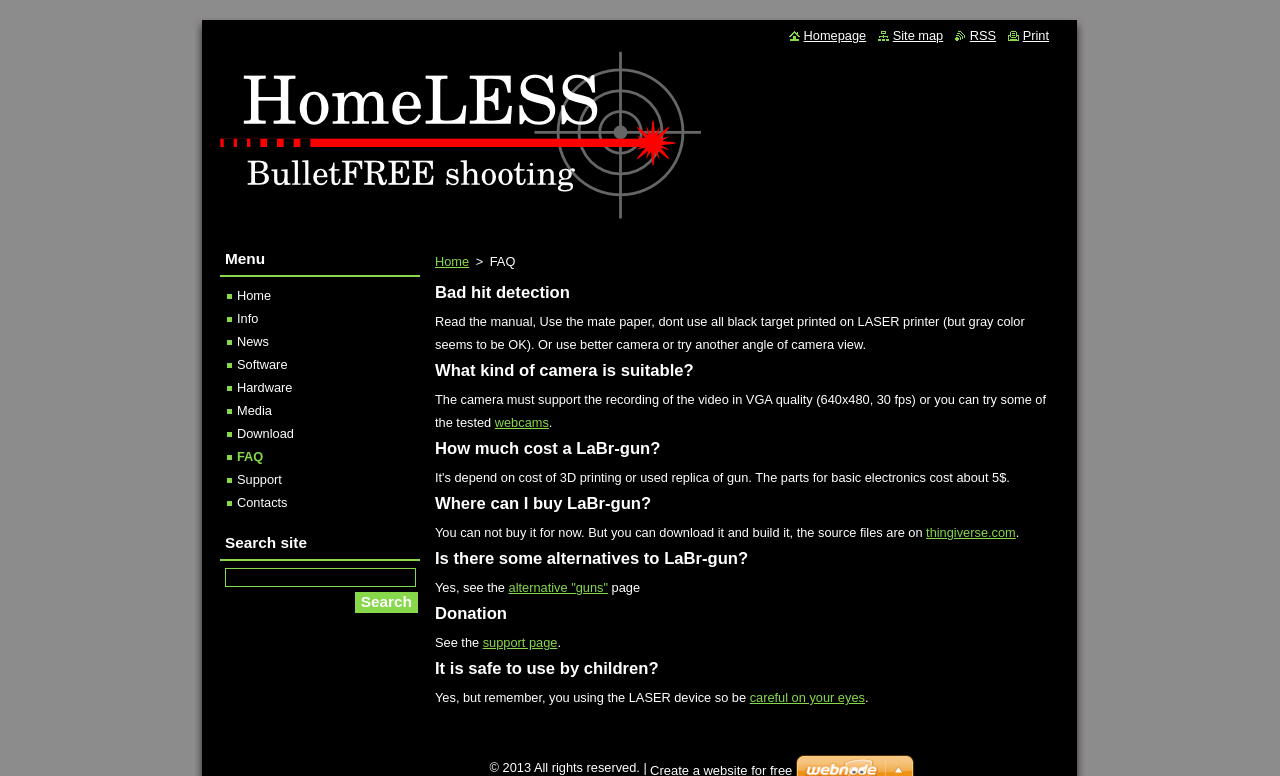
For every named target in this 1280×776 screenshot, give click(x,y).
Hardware (264, 387)
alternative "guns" (558, 587)
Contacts (262, 502)
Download (265, 433)
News (253, 341)
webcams (522, 422)
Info (247, 318)
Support (259, 479)
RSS (983, 35)
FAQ (250, 456)
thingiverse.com (971, 532)
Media (254, 410)
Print (1036, 35)
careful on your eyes (807, 697)
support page (520, 642)
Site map (918, 35)
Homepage (835, 35)
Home (452, 261)
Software (262, 364)
